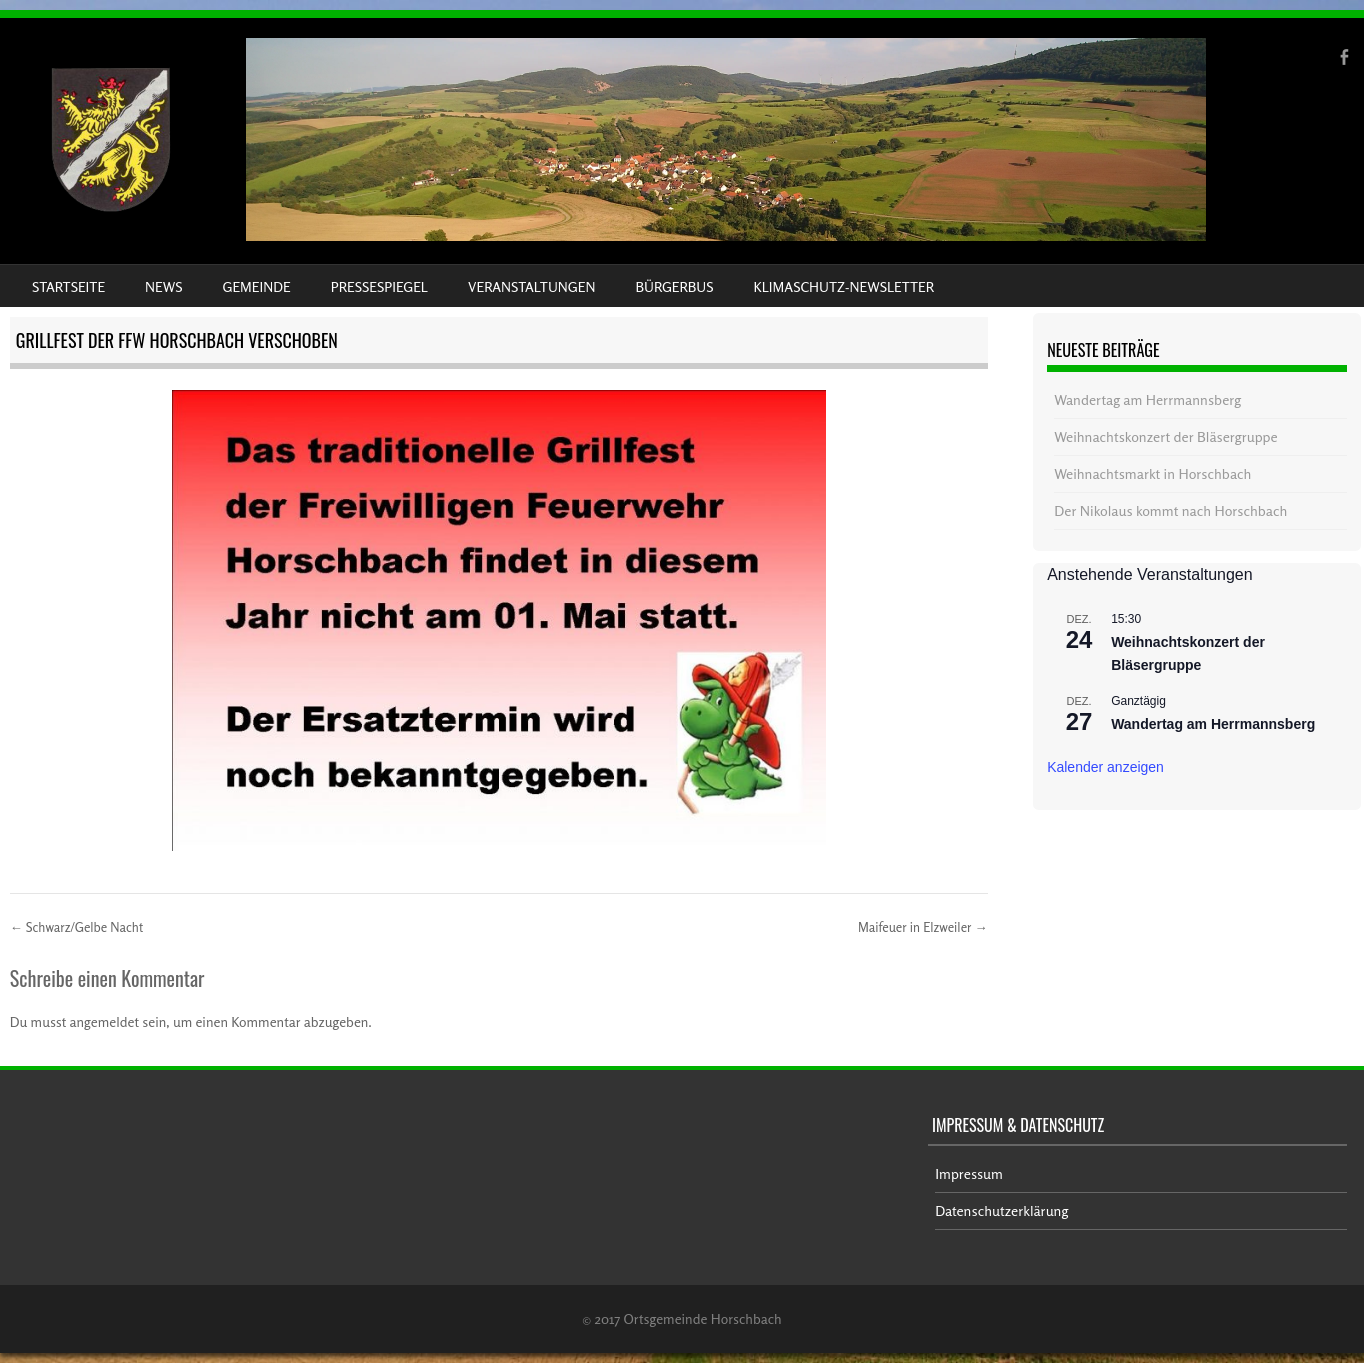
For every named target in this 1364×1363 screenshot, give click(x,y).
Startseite (68, 286)
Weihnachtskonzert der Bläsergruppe (1165, 436)
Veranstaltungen (531, 286)
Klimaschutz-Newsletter (843, 286)
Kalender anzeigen (1105, 767)
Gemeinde (257, 286)
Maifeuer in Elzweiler (923, 927)
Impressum (969, 1173)
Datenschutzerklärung (1001, 1210)
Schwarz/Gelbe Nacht (76, 927)
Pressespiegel (379, 286)
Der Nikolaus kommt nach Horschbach (1170, 510)
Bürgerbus (674, 286)
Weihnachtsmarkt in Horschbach (1152, 473)
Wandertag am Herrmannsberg (1147, 399)
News (163, 286)
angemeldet (105, 1021)
